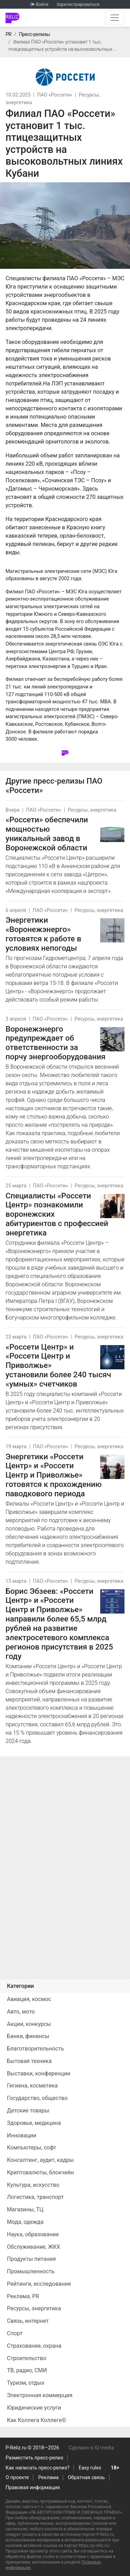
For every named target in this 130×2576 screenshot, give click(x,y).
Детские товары (28, 2110)
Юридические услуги (34, 2407)
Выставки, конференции (38, 2073)
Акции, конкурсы (29, 2024)
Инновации (21, 2135)
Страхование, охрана (34, 2345)
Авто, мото (21, 2011)
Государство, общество (37, 2098)
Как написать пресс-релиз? (37, 2468)
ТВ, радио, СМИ (27, 2370)
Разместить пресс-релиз (34, 2458)
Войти (42, 4)
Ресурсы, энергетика (92, 810)
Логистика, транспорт (35, 2197)
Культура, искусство (33, 2185)
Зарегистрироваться (78, 4)
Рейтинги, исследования (39, 2284)
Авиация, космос (29, 1999)
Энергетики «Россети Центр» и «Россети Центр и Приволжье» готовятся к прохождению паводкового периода (54, 1475)
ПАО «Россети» (54, 95)
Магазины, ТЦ (25, 2209)
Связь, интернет (28, 2321)
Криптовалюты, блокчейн (40, 2172)
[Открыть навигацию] (114, 18)
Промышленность (30, 2271)
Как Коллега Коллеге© (36, 2420)
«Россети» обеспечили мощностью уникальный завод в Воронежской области (47, 833)
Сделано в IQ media (91, 2448)
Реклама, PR (23, 2296)
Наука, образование (33, 2234)
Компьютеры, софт (31, 2147)
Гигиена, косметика (32, 2085)
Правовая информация (33, 2488)
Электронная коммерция (39, 2395)
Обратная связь (86, 2478)
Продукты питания (31, 2259)
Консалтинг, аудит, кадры (40, 2160)
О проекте (17, 2478)
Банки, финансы (28, 2036)
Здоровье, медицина (34, 2123)
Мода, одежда (25, 2222)
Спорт (15, 2333)
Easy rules (90, 2468)
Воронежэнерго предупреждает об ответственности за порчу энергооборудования (55, 1042)
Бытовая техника (29, 2061)
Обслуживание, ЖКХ (33, 2247)
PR (8, 34)
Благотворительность (35, 2048)
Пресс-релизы (34, 34)
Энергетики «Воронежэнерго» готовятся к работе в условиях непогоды (43, 933)
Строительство (26, 2358)
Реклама (48, 2478)
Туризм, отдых (25, 2382)
